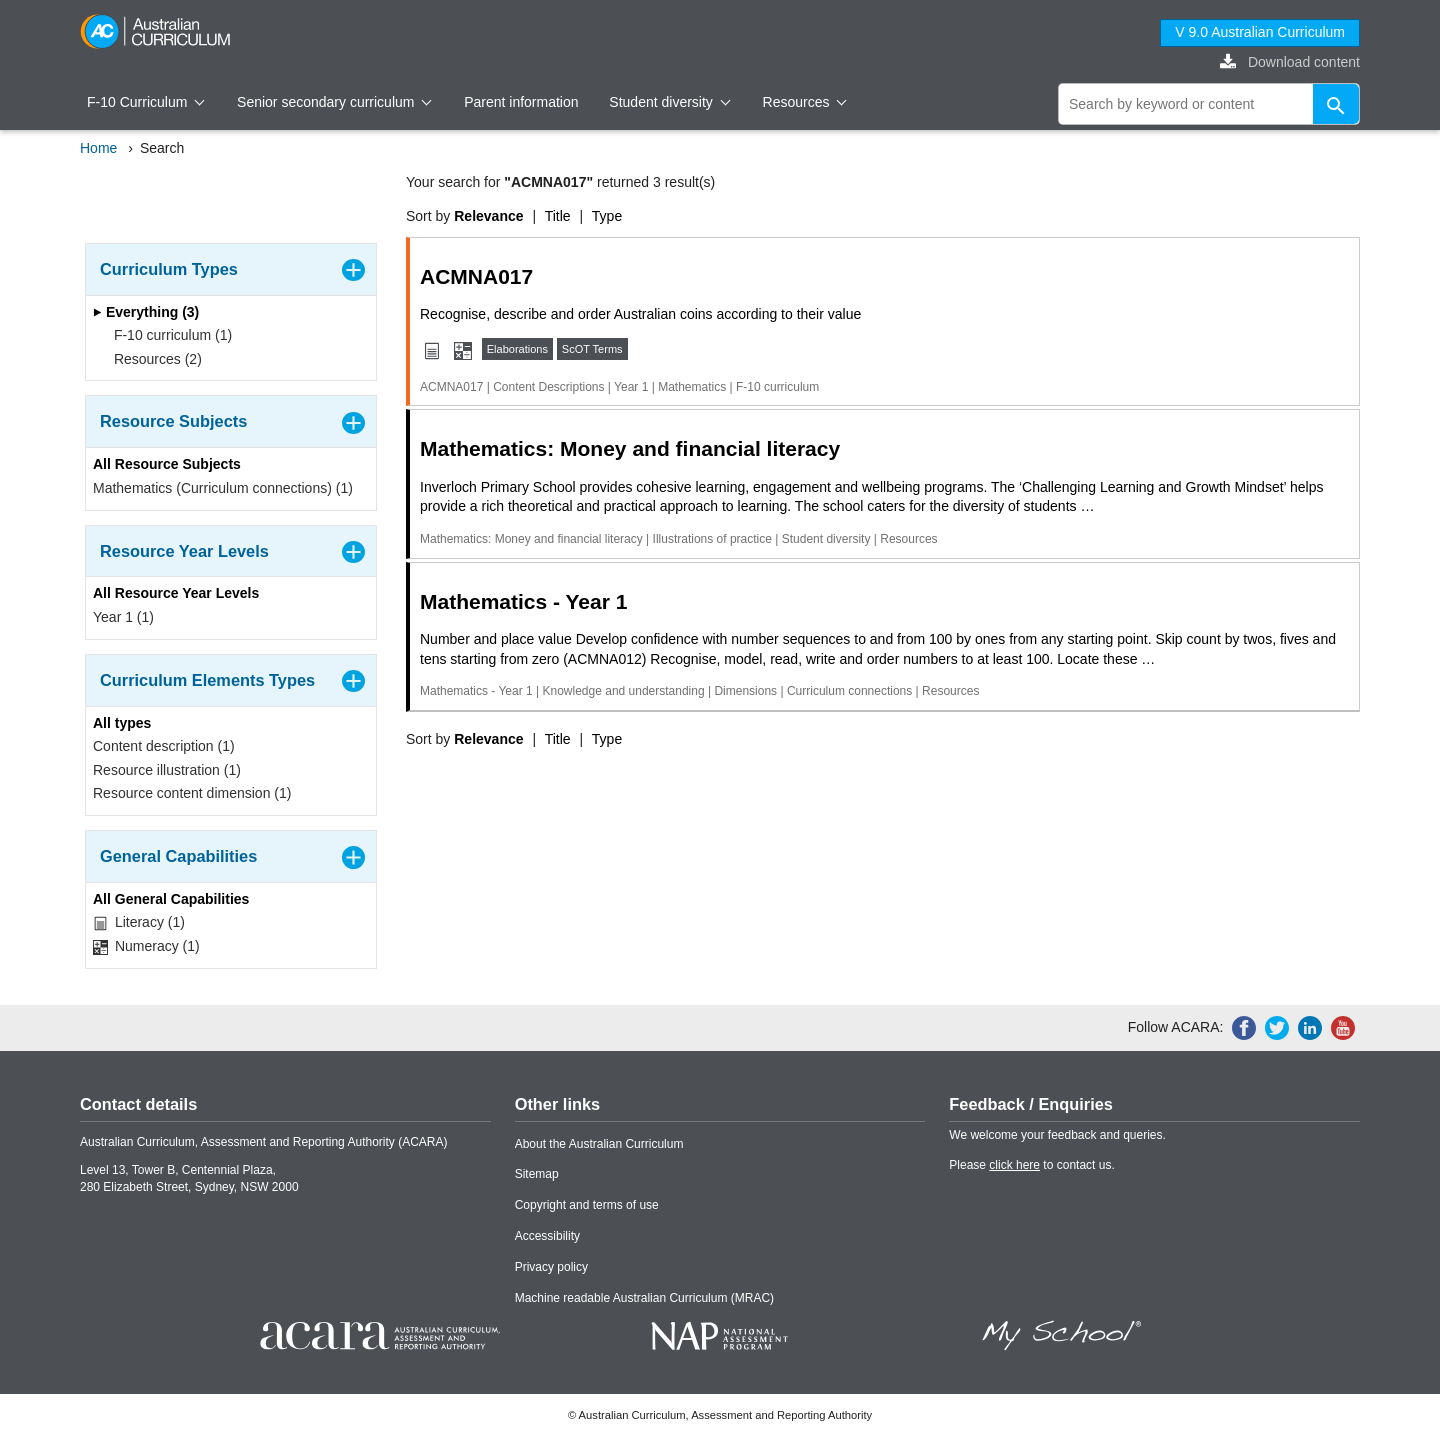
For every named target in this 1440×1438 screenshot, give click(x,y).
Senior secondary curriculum (334, 102)
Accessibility (547, 1236)
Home (98, 148)
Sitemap (537, 1174)
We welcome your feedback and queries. (1057, 1135)
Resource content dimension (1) (192, 793)
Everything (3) (146, 312)
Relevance (488, 216)
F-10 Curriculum (146, 102)
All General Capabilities (171, 899)
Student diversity (669, 102)
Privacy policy (551, 1267)
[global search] (1209, 104)
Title (558, 216)
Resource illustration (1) (167, 770)
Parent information (521, 102)
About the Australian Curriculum (599, 1144)
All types (122, 723)
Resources (805, 102)
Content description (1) (164, 746)
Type (607, 216)
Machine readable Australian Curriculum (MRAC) (644, 1298)
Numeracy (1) (146, 946)
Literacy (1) (139, 922)
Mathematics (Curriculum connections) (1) (223, 488)
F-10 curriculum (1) (166, 335)
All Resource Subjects (167, 464)
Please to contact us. (1031, 1165)
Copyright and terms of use (587, 1205)
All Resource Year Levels (176, 593)
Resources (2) (151, 359)
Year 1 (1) (123, 617)
